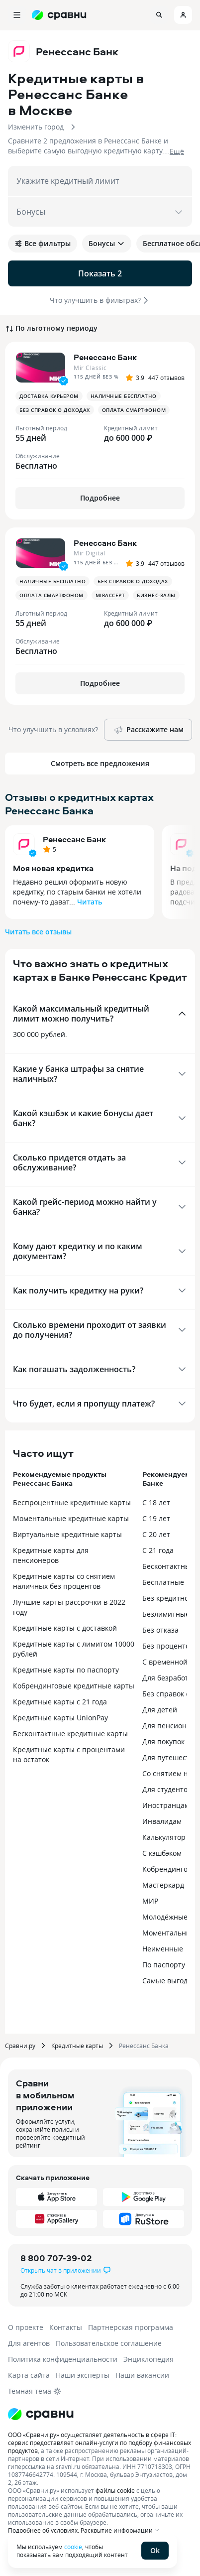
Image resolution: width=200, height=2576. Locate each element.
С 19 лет (156, 1518)
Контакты (65, 2327)
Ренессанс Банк (74, 839)
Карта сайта (29, 2375)
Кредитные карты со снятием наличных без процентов (64, 1581)
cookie (73, 2547)
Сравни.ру (20, 2046)
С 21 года (158, 1550)
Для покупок (163, 1741)
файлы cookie (115, 2490)
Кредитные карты (77, 2046)
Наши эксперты (82, 2375)
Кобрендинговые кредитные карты (73, 1685)
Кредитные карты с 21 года (60, 1701)
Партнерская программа (130, 2327)
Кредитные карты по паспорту (66, 1669)
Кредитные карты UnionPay (60, 1717)
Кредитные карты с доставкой (65, 1628)
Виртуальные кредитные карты (67, 1534)
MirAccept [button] (110, 595)
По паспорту (163, 1964)
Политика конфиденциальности (62, 2359)
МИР (150, 1901)
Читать (89, 901)
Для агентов (29, 2343)
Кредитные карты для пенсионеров (51, 1555)
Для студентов (167, 1789)
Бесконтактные (168, 1566)
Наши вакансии (142, 2375)
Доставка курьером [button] (49, 395)
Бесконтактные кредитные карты (70, 1733)
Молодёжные (165, 1917)
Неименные (162, 1948)
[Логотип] (41, 2414)
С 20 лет (156, 1534)
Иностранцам (166, 1805)
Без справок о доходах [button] (54, 409)
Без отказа (160, 1630)
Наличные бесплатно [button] (124, 395)
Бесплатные (163, 1582)
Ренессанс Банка (144, 2046)
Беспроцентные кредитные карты (72, 1502)
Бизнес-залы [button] (156, 595)
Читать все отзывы (38, 931)
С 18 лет (156, 1502)
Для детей (159, 1709)
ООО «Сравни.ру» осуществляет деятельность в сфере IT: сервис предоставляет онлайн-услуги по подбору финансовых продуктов (99, 2442)
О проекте (25, 2327)
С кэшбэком (162, 1853)
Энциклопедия (148, 2359)
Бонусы (107, 243)
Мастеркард (163, 1885)
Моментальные (169, 1932)
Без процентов (168, 1646)
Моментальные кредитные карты (71, 1518)
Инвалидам (162, 1821)
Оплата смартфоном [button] (134, 409)
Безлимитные (166, 1614)
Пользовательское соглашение (109, 2343)
